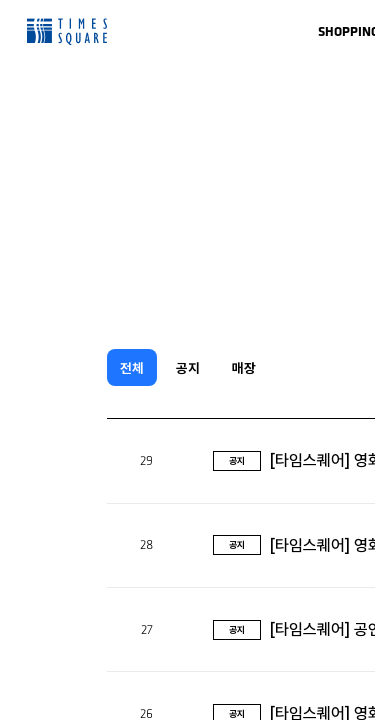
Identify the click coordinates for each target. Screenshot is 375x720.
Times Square (67, 31)
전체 (132, 368)
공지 (188, 368)
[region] (187, 360)
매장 (244, 368)
